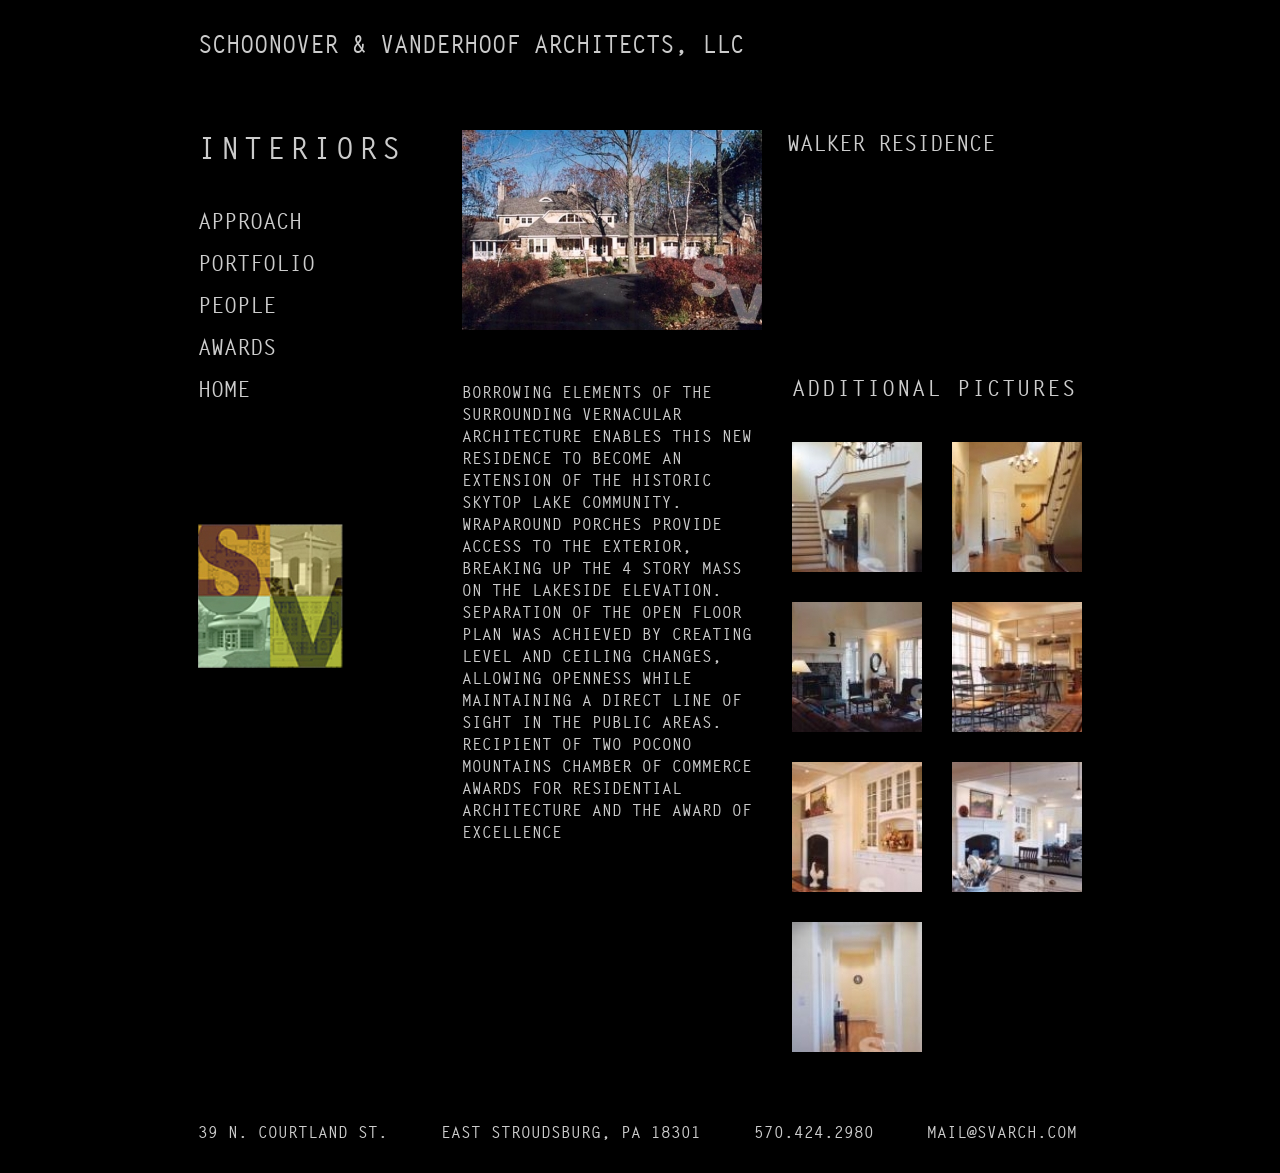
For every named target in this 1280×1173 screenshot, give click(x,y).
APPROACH (250, 222)
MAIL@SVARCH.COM (1002, 1132)
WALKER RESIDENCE (891, 144)
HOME (224, 390)
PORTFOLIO (256, 264)
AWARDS (237, 348)
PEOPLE (237, 306)
